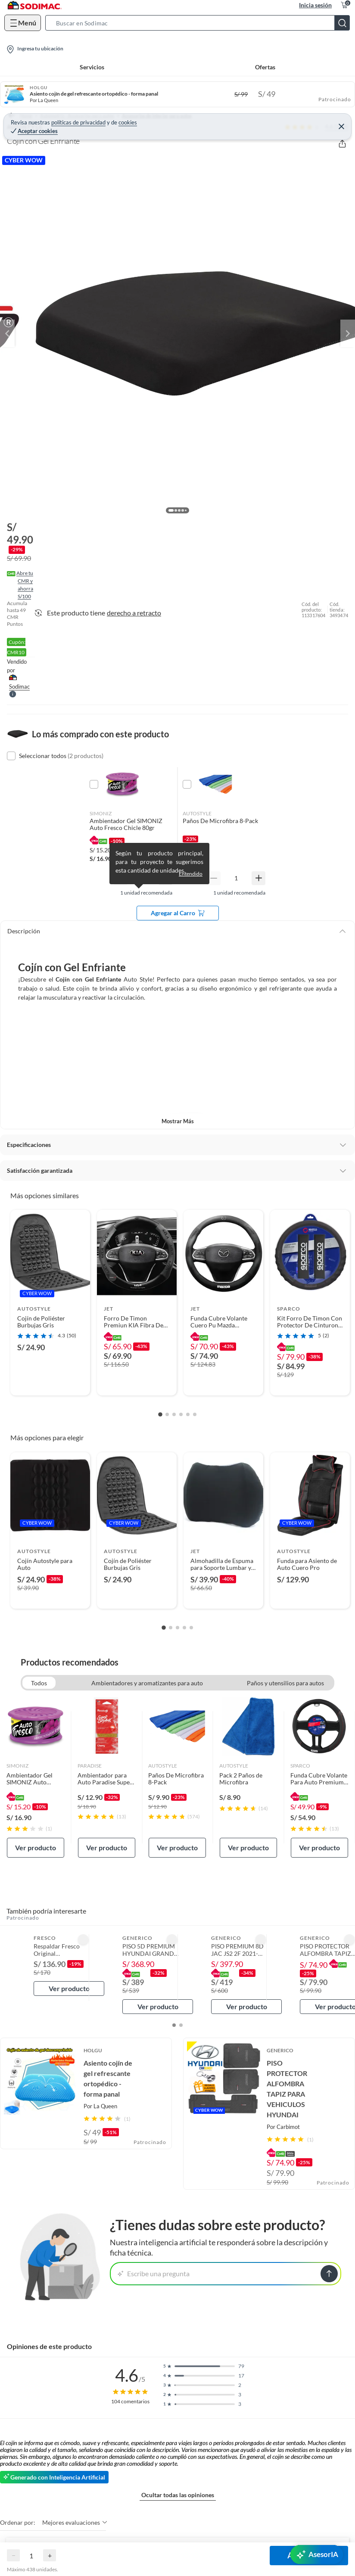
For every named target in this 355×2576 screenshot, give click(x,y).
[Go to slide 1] (160, 1415)
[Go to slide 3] (174, 1414)
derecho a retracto (134, 613)
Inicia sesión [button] (315, 5)
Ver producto (35, 1847)
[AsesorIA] (316, 2554)
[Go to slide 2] (167, 1414)
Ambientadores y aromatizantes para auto (147, 1683)
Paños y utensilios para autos (285, 1683)
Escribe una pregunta (154, 2273)
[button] (200, 23)
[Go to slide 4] (181, 1414)
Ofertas (265, 67)
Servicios (92, 67)
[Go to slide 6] (194, 1414)
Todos (39, 1683)
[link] (35, 1777)
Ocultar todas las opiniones (177, 2494)
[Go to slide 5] (188, 1414)
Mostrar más (178, 1121)
